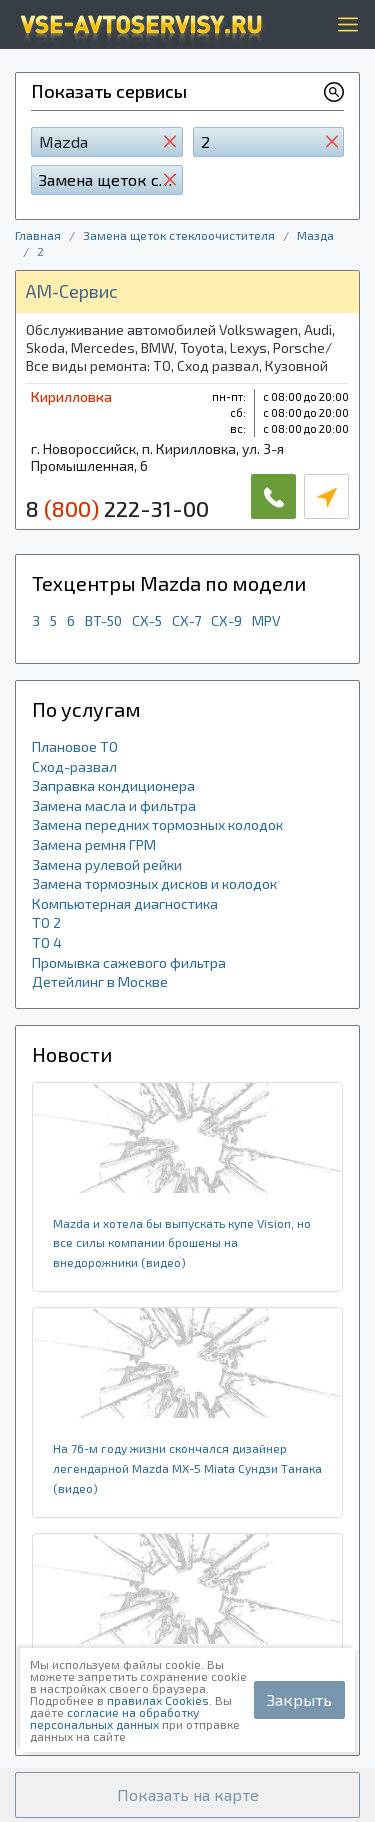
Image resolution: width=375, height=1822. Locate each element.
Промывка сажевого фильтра (129, 962)
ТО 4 (47, 942)
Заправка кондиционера (113, 785)
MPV (266, 620)
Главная (38, 235)
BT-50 (103, 620)
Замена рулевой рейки (107, 864)
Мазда (315, 235)
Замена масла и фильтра (114, 805)
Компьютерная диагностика (125, 903)
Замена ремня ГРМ (94, 844)
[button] (187, 1795)
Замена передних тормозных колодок (157, 824)
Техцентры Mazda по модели (169, 583)
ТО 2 (46, 922)
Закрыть (299, 1699)
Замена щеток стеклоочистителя (179, 235)
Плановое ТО (75, 746)
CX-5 (147, 620)
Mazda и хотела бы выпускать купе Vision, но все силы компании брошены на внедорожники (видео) (182, 1242)
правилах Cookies (158, 1700)
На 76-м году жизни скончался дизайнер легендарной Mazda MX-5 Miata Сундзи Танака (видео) (187, 1467)
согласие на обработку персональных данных (114, 1718)
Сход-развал (74, 766)
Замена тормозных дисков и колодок (154, 883)
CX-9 (226, 620)
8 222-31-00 (117, 508)
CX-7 (186, 620)
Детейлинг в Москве (100, 981)
